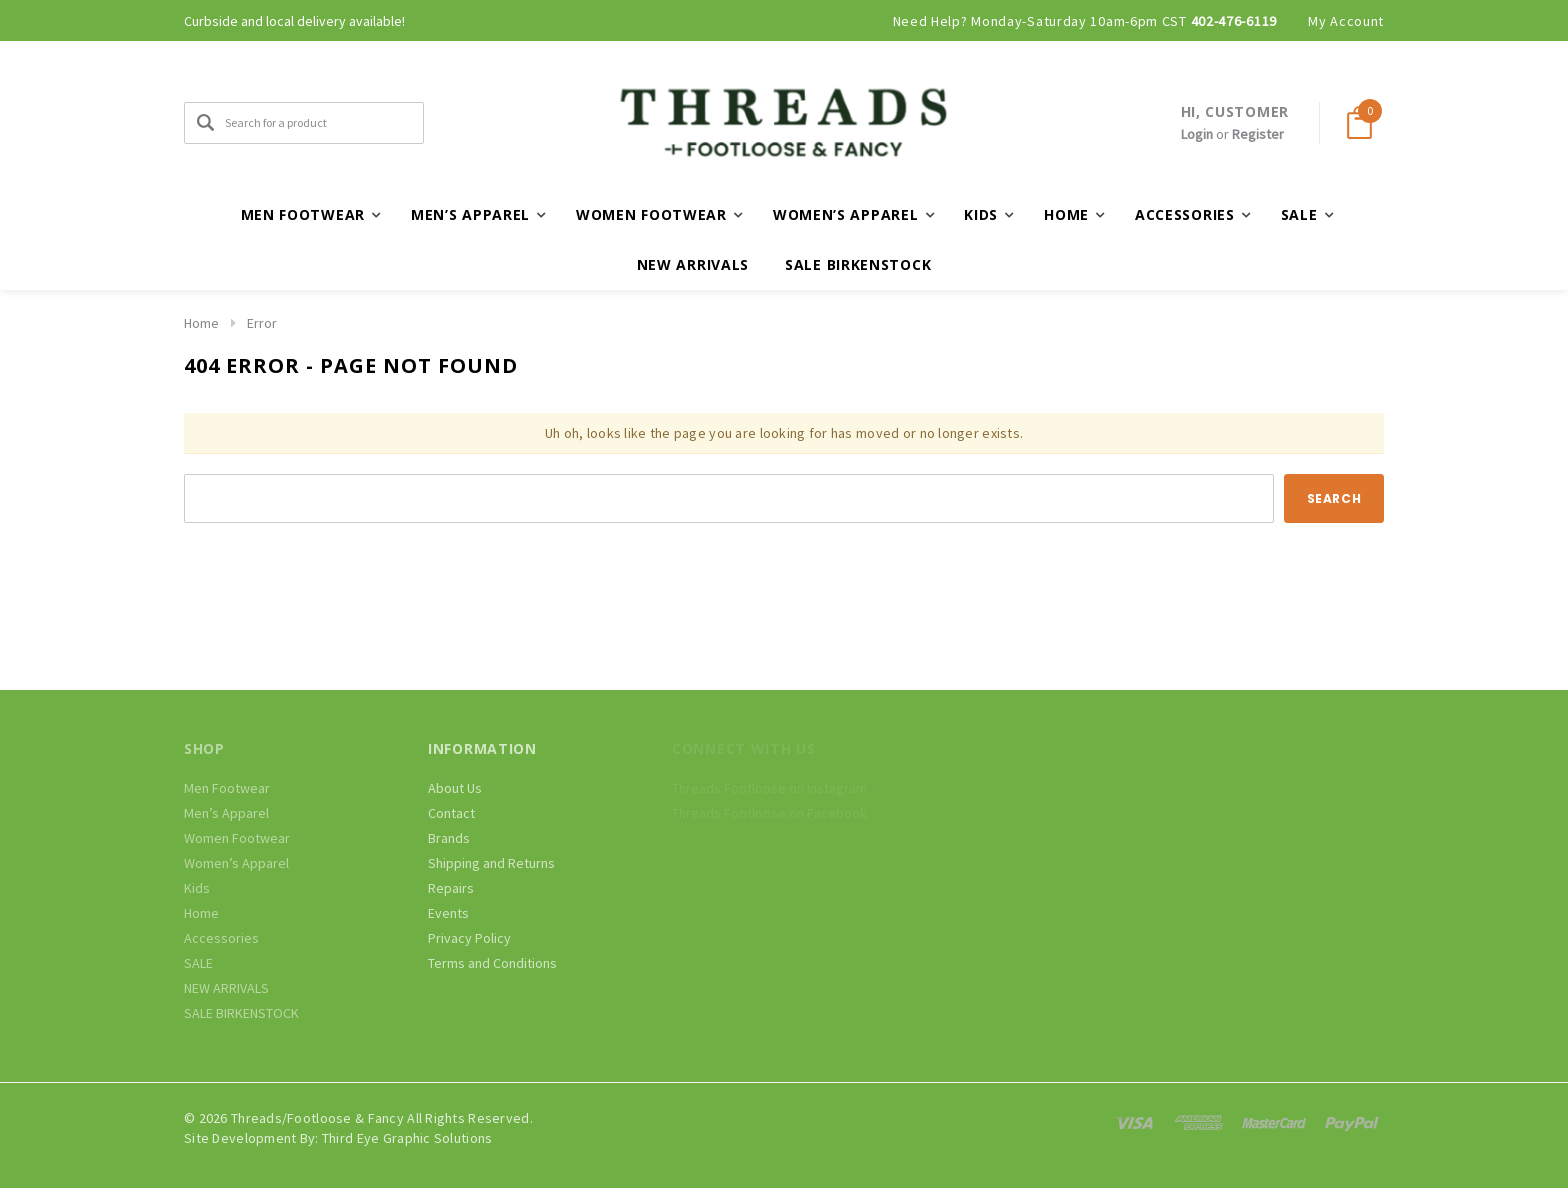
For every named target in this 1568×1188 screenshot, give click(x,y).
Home (201, 323)
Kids (197, 888)
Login (1197, 134)
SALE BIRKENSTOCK (858, 264)
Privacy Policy (469, 938)
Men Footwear (227, 788)
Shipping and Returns (491, 863)
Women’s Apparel (236, 863)
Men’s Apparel (226, 813)
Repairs (451, 888)
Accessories (221, 938)
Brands (449, 838)
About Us (455, 788)
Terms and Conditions (492, 963)
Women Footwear (237, 838)
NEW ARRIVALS (693, 264)
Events (448, 913)
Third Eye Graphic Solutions (407, 1138)
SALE (198, 963)
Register (1258, 134)
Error (262, 323)
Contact (451, 813)
